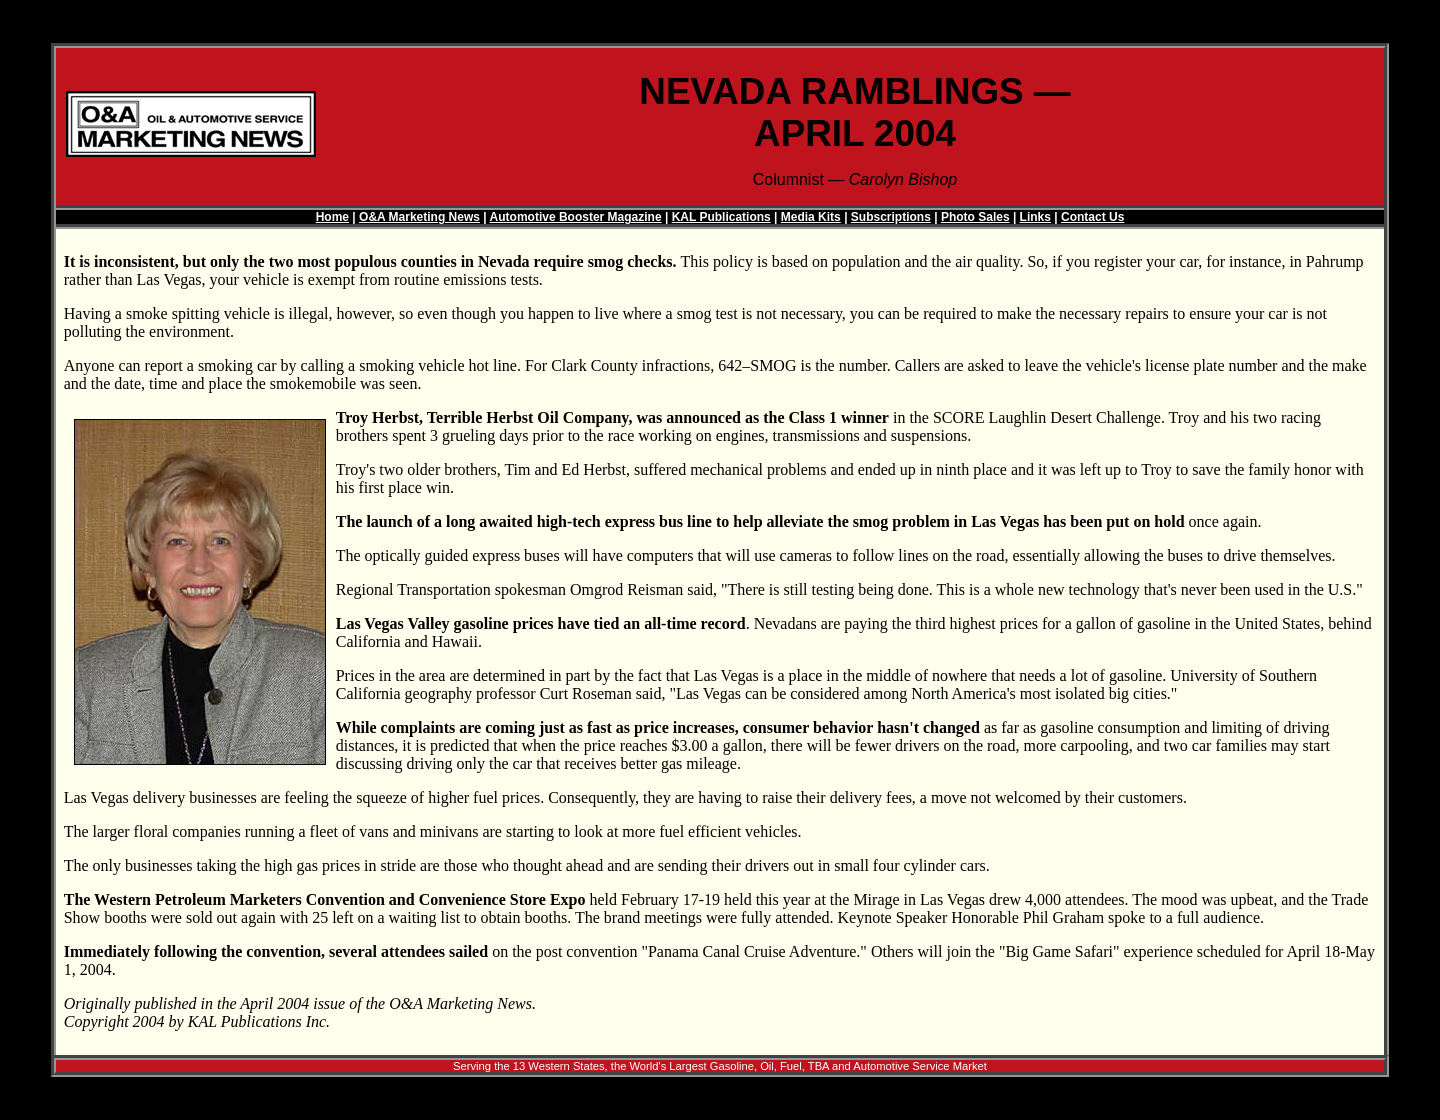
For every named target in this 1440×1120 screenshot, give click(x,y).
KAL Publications (721, 217)
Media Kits (811, 217)
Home (332, 217)
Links (1035, 217)
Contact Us (1092, 217)
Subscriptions (891, 217)
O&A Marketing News (419, 217)
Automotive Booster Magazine (576, 217)
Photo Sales (975, 217)
